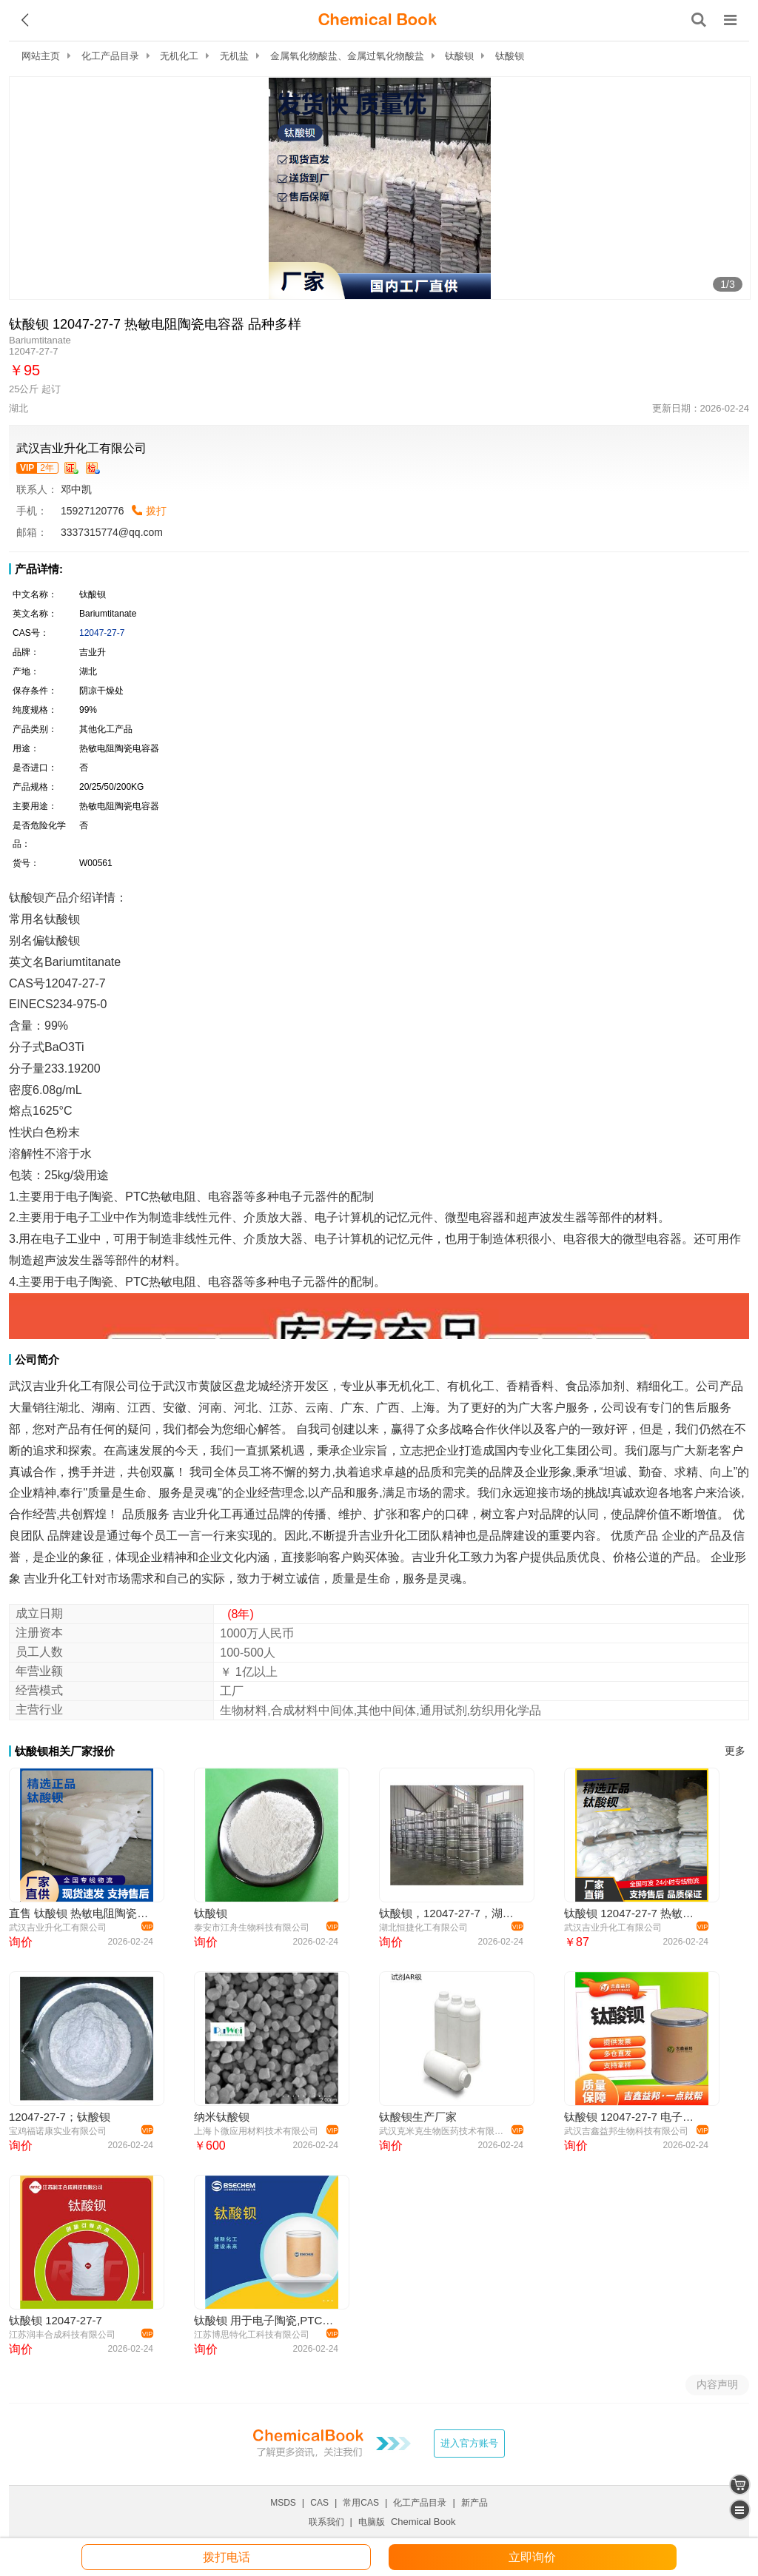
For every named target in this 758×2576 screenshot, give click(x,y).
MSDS (283, 2503)
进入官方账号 (469, 2443)
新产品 (474, 2503)
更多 (735, 1751)
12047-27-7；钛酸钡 (59, 2116)
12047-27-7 (101, 633)
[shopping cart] (740, 2484)
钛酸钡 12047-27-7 (55, 2320)
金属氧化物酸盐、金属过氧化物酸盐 (347, 55)
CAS (319, 2503)
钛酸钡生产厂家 (418, 2116)
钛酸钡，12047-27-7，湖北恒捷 (449, 1913)
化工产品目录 (110, 55)
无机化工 (179, 55)
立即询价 (532, 2557)
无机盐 (234, 55)
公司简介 (37, 1359)
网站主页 (40, 55)
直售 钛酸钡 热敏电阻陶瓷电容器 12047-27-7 (79, 1913)
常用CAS (361, 2503)
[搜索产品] (698, 20)
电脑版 (371, 2522)
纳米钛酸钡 (221, 2116)
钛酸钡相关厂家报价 (65, 1751)
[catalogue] (740, 2509)
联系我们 (326, 2522)
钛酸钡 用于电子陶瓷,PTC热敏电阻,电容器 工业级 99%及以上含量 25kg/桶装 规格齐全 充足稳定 (264, 2320)
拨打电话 (226, 2557)
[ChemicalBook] (377, 20)
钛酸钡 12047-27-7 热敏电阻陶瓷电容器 (634, 1913)
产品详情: (39, 569)
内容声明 (717, 2384)
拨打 (156, 511)
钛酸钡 (459, 55)
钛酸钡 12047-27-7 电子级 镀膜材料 (634, 2116)
